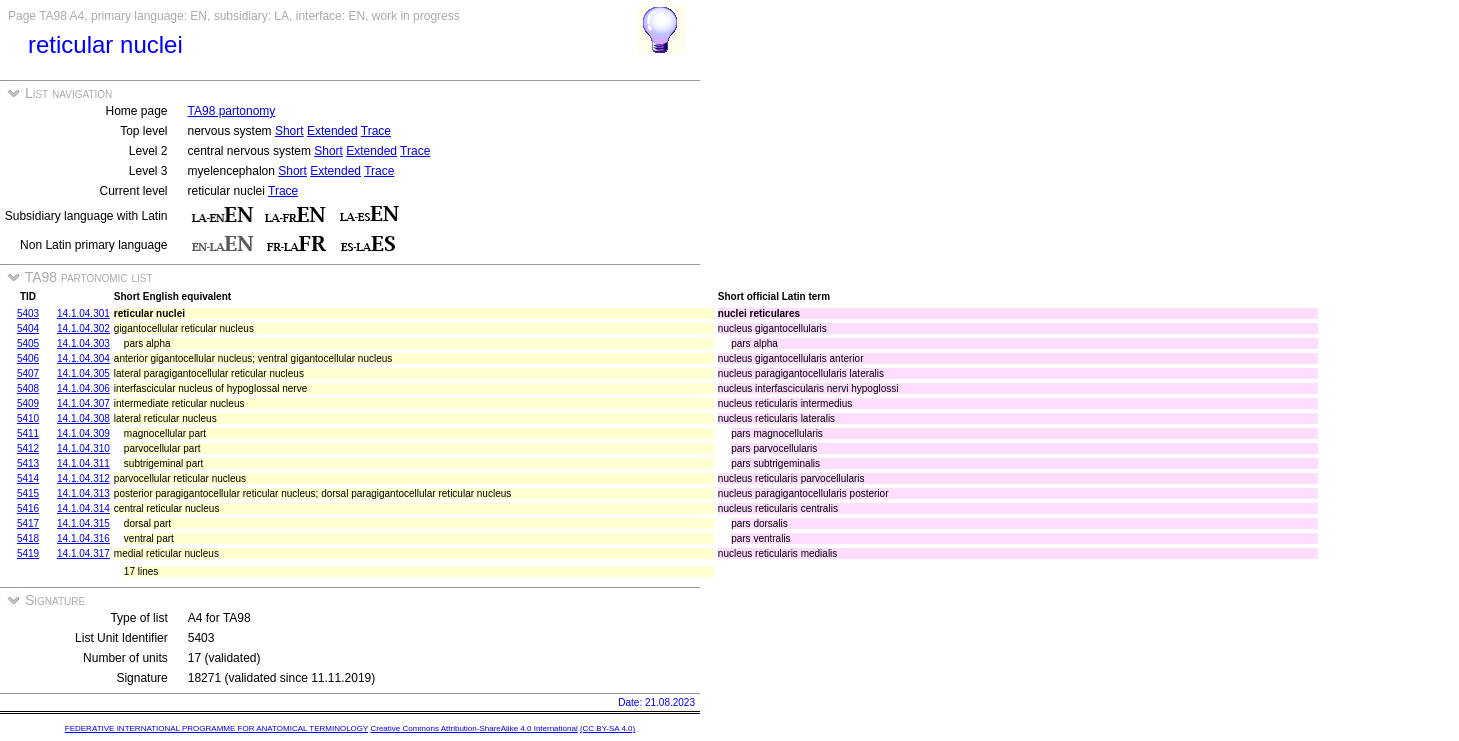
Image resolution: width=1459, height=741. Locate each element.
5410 (28, 418)
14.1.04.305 (83, 373)
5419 (28, 553)
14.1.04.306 (83, 388)
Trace (376, 131)
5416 (28, 508)
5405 (28, 343)
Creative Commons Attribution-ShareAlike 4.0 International (473, 728)
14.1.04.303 (83, 343)
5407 (28, 373)
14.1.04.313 (83, 493)
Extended (332, 131)
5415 (28, 493)
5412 (28, 448)
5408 (28, 388)
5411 (28, 433)
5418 (28, 538)
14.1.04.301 (83, 313)
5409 (28, 403)
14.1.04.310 (83, 448)
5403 (28, 313)
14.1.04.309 (83, 433)
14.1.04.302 (83, 328)
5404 (28, 328)
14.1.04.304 (83, 358)
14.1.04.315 (83, 523)
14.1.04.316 (83, 538)
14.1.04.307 (83, 403)
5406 (28, 358)
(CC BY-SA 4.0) (607, 728)
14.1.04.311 (83, 463)
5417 (28, 523)
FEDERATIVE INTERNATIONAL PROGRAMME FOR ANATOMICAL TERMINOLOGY (216, 728)
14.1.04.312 (83, 478)
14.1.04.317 (83, 553)
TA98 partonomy (232, 111)
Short (289, 131)
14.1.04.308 (83, 418)
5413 (28, 463)
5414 (28, 478)
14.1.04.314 (83, 508)
